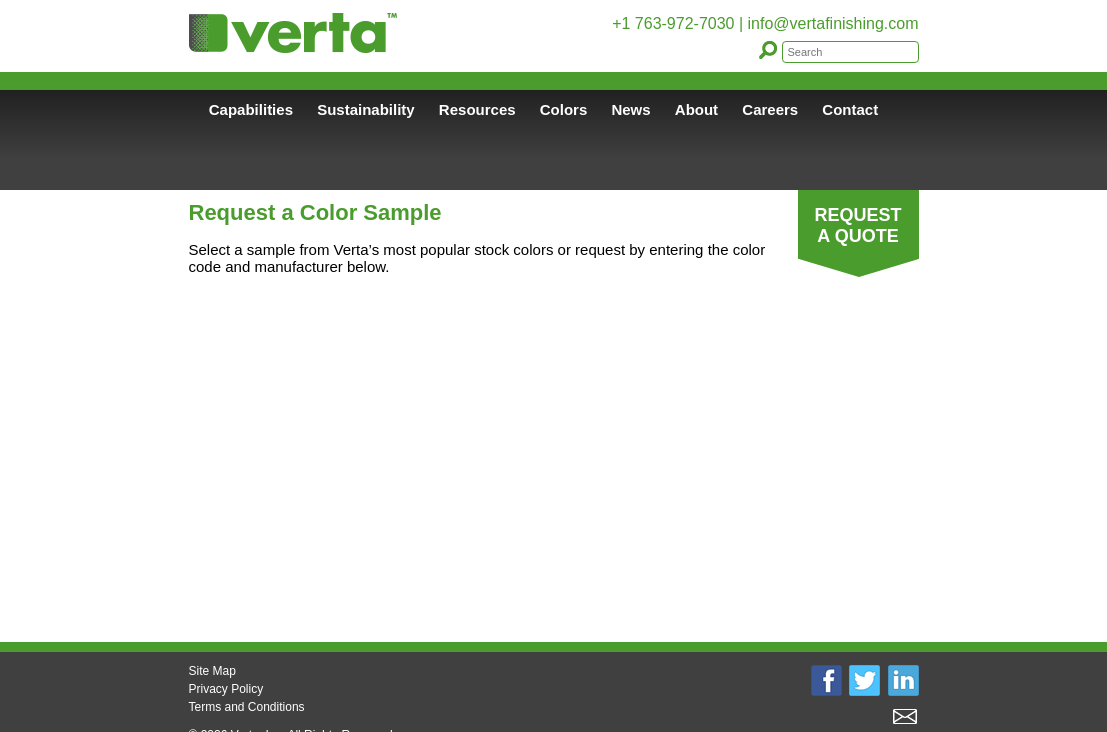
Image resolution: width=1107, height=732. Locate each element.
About (696, 109)
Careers (770, 109)
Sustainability (366, 109)
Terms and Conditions (247, 707)
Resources (477, 109)
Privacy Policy (226, 689)
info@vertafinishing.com (833, 23)
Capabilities (251, 109)
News (630, 109)
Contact (850, 109)
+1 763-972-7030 (673, 23)
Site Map (212, 671)
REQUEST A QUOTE (857, 225)
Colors (564, 109)
